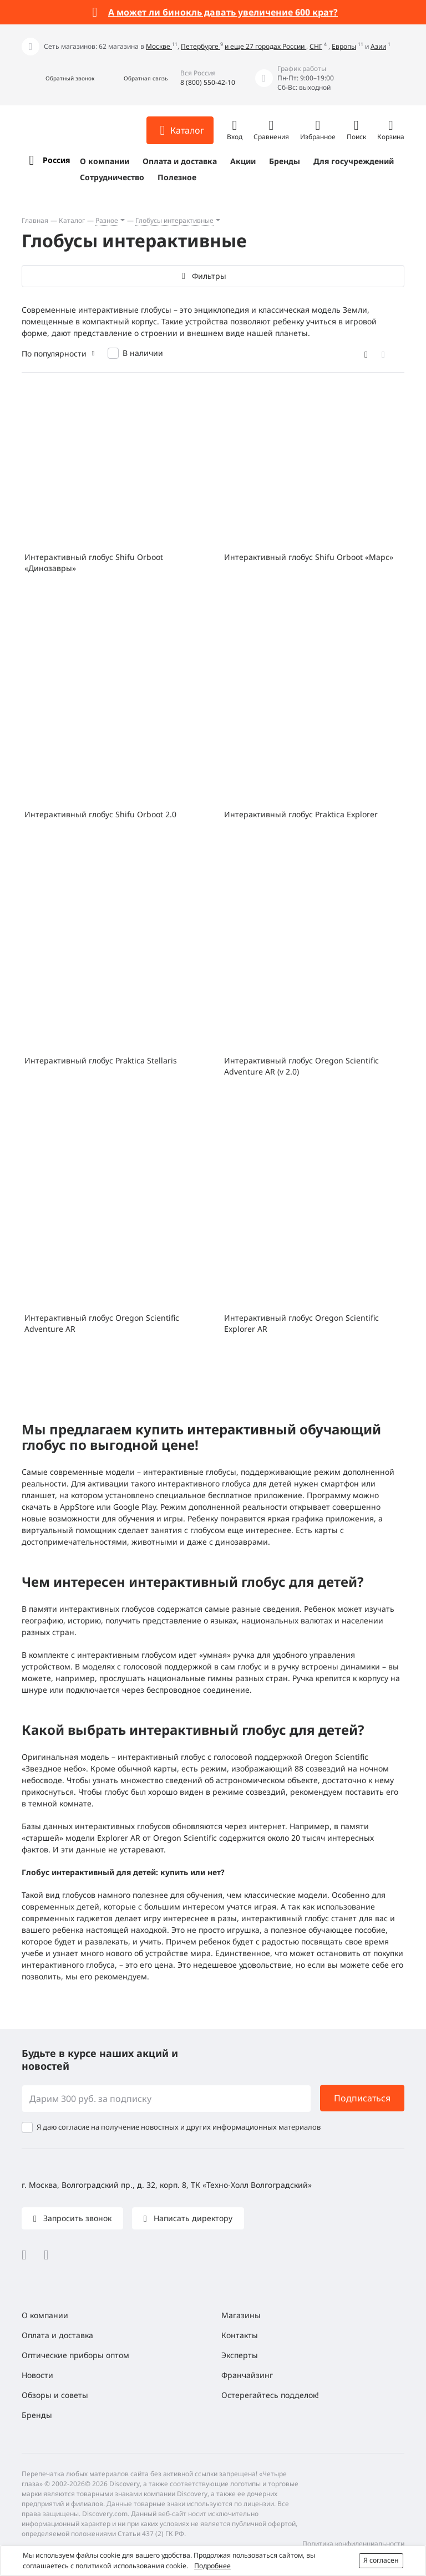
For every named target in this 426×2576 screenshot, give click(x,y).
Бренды (284, 161)
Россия (56, 160)
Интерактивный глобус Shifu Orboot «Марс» (308, 557)
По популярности (54, 353)
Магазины (241, 2315)
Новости (37, 2375)
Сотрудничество (112, 177)
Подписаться (362, 2098)
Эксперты (239, 2355)
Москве (159, 46)
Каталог (72, 220)
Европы (344, 46)
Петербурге (200, 46)
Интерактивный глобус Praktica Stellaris (100, 1060)
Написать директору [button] (191, 2218)
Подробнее (212, 2565)
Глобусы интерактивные (174, 220)
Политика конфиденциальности (353, 2543)
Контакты (239, 2335)
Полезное (177, 177)
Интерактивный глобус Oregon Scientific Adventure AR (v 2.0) (301, 1066)
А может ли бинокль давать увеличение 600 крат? (223, 12)
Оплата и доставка (180, 161)
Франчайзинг (247, 2375)
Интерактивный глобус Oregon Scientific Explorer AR (301, 1323)
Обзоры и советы (55, 2395)
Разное (106, 220)
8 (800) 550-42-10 (207, 82)
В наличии (143, 353)
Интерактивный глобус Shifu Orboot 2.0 (100, 814)
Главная (35, 220)
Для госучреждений (353, 161)
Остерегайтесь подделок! (270, 2395)
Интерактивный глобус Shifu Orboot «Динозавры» (93, 562)
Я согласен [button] (381, 2560)
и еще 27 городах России (265, 46)
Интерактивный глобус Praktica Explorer (301, 814)
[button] (58, 78)
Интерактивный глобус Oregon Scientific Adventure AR (101, 1323)
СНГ (316, 46)
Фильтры (209, 276)
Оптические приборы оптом (75, 2355)
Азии (378, 46)
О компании (104, 161)
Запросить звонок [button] (76, 2218)
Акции (243, 161)
